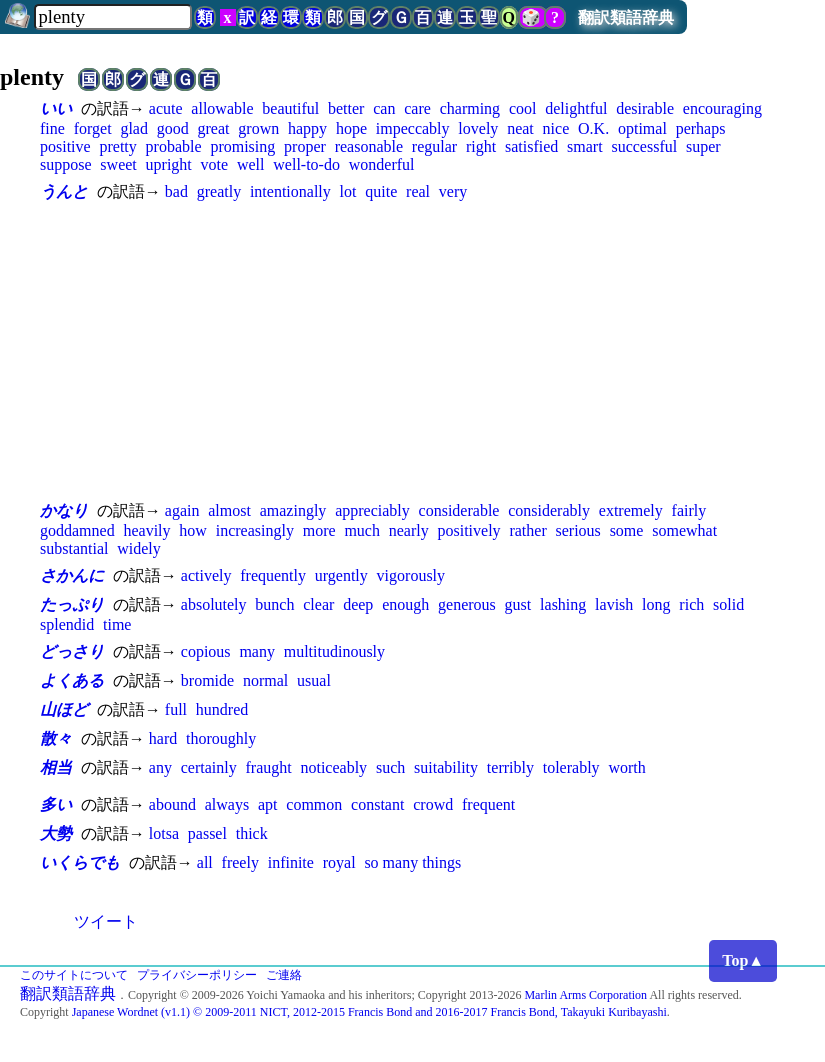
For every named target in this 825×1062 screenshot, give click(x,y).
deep (358, 604)
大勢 (56, 833)
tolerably (571, 767)
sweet (118, 164)
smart (585, 146)
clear (318, 604)
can (384, 108)
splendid (67, 624)
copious (206, 651)
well (251, 164)
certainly (209, 767)
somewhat (684, 530)
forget (93, 128)
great (214, 128)
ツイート (106, 921)
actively (206, 575)
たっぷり (72, 604)
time (117, 624)
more (319, 530)
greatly (219, 191)
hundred (222, 709)
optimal (642, 128)
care (417, 108)
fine (52, 128)
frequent (488, 804)
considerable (459, 510)
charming (470, 108)
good (173, 128)
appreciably (372, 510)
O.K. (593, 128)
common (314, 804)
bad (176, 191)
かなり (64, 510)
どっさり (72, 651)
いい (56, 108)
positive (65, 146)
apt (268, 804)
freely (240, 862)
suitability (446, 767)
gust (518, 604)
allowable (222, 108)
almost (229, 510)
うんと (64, 191)
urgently (341, 575)
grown (258, 128)
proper (305, 146)
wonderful (382, 164)
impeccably (413, 128)
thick (252, 833)
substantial (74, 548)
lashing (563, 604)
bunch (274, 604)
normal (265, 680)
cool (523, 108)
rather (527, 530)
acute (166, 108)
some (627, 530)
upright (169, 164)
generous (467, 604)
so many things (412, 862)
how (193, 530)
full (176, 709)
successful (644, 146)
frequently (273, 575)
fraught (268, 767)
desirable (645, 108)
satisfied (531, 146)
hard (163, 738)
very (453, 191)
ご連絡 (284, 975)
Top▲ (743, 960)
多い (56, 804)
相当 (56, 767)
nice (556, 128)
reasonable (369, 146)
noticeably (333, 767)
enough (405, 604)
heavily (146, 530)
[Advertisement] (412, 351)
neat (520, 128)
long (656, 604)
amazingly (293, 510)
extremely (631, 510)
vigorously (411, 575)
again (182, 510)
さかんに (72, 575)
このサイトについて (74, 975)
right (481, 146)
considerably (549, 510)
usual (314, 680)
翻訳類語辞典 (626, 17)
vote (215, 164)
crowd (433, 804)
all (205, 862)
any (160, 767)
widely (139, 548)
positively (469, 530)
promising (242, 146)
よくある (72, 680)
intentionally (290, 191)
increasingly (255, 530)
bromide (207, 680)
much (362, 530)
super (703, 146)
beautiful (290, 108)
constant (377, 804)
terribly (510, 767)
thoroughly (221, 738)
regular (434, 146)
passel (207, 833)
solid (728, 604)
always (227, 804)
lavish (614, 604)
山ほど (64, 709)
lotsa (164, 833)
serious (578, 530)
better (346, 108)
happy (307, 128)
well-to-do (306, 164)
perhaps (701, 128)
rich (691, 604)
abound (172, 804)
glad (134, 128)
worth (626, 767)
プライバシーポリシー (197, 975)
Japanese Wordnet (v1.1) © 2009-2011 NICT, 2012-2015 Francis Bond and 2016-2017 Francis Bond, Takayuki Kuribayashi (369, 1012)
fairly (689, 510)
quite (381, 191)
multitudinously (334, 651)
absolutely (214, 604)
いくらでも (80, 862)
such (390, 767)
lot (348, 191)
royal (339, 862)
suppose (66, 164)
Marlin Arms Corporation (585, 995)
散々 (56, 738)
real (418, 191)
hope (351, 128)
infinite (291, 862)
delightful (576, 108)
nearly (409, 530)
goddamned (77, 530)
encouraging (722, 108)
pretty (117, 146)
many (257, 651)
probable (174, 146)
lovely (478, 128)
